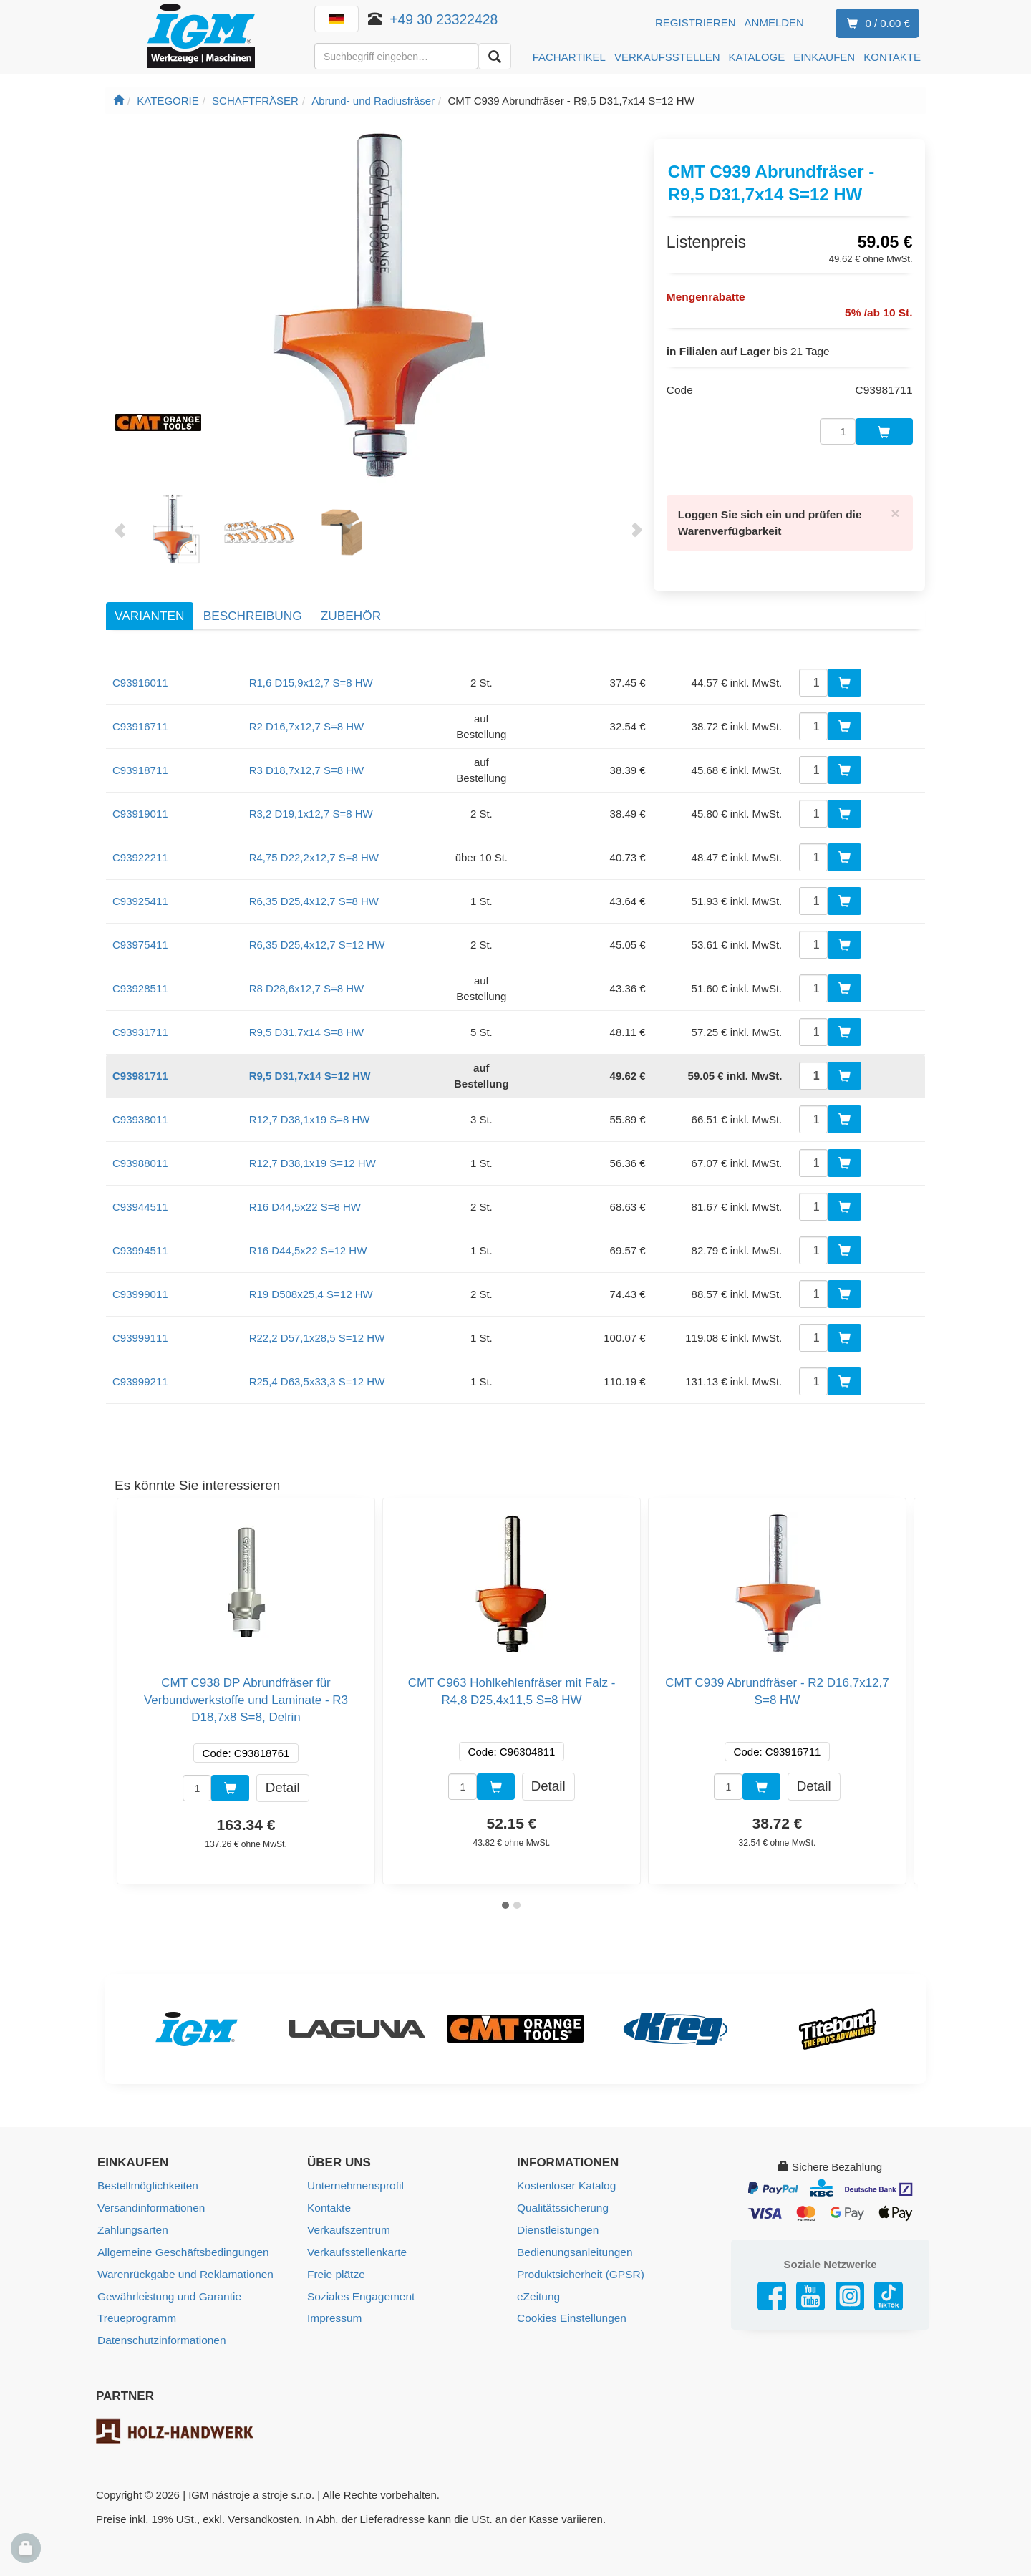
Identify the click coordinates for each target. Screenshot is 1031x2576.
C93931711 (140, 1013)
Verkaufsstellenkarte (355, 2231)
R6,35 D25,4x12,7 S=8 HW (314, 882)
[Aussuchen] (494, 56)
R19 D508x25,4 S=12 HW (311, 1275)
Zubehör (351, 596)
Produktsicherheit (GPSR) (579, 2253)
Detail (283, 1768)
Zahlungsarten (131, 2210)
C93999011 (140, 1275)
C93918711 (140, 751)
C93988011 (140, 1144)
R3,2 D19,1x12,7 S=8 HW (311, 795)
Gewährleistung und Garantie (167, 2274)
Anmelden (774, 22)
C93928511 (140, 970)
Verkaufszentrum (347, 2210)
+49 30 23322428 (444, 19)
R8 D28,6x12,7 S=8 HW (306, 970)
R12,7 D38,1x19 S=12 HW (312, 1144)
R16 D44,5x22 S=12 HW (308, 1232)
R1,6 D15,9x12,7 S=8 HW (311, 664)
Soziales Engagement (359, 2274)
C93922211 (140, 839)
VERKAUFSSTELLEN (667, 57)
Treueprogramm (135, 2296)
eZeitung (537, 2274)
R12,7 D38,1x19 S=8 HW (309, 1101)
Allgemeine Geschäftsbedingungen (180, 2231)
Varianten (149, 596)
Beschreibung (252, 596)
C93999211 (140, 1363)
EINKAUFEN (824, 57)
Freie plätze (335, 2253)
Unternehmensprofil (354, 2167)
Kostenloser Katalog (565, 2167)
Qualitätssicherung (561, 2188)
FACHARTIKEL (569, 57)
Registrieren (695, 22)
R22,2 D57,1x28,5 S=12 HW (317, 1319)
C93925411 (140, 882)
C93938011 (140, 1101)
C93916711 (140, 708)
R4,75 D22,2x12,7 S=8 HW (314, 839)
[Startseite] (118, 101)
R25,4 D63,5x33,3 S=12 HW (317, 1363)
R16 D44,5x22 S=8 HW (305, 1188)
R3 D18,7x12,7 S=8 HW (306, 751)
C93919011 (140, 795)
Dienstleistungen (556, 2210)
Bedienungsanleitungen (573, 2231)
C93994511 (140, 1232)
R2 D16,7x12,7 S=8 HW (306, 708)
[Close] (895, 495)
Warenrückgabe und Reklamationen (182, 2253)
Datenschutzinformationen (159, 2317)
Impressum (333, 2296)
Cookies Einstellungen (570, 2296)
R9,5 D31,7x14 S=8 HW (306, 1013)
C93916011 (140, 664)
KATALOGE (757, 57)
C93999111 (140, 1319)
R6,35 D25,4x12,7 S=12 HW (317, 926)
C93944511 (140, 1188)
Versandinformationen (149, 2188)
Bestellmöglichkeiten (146, 2167)
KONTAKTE (892, 57)
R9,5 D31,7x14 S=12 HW (310, 1057)
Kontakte (328, 2188)
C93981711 (140, 1057)
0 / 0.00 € (875, 24)
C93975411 (140, 926)
